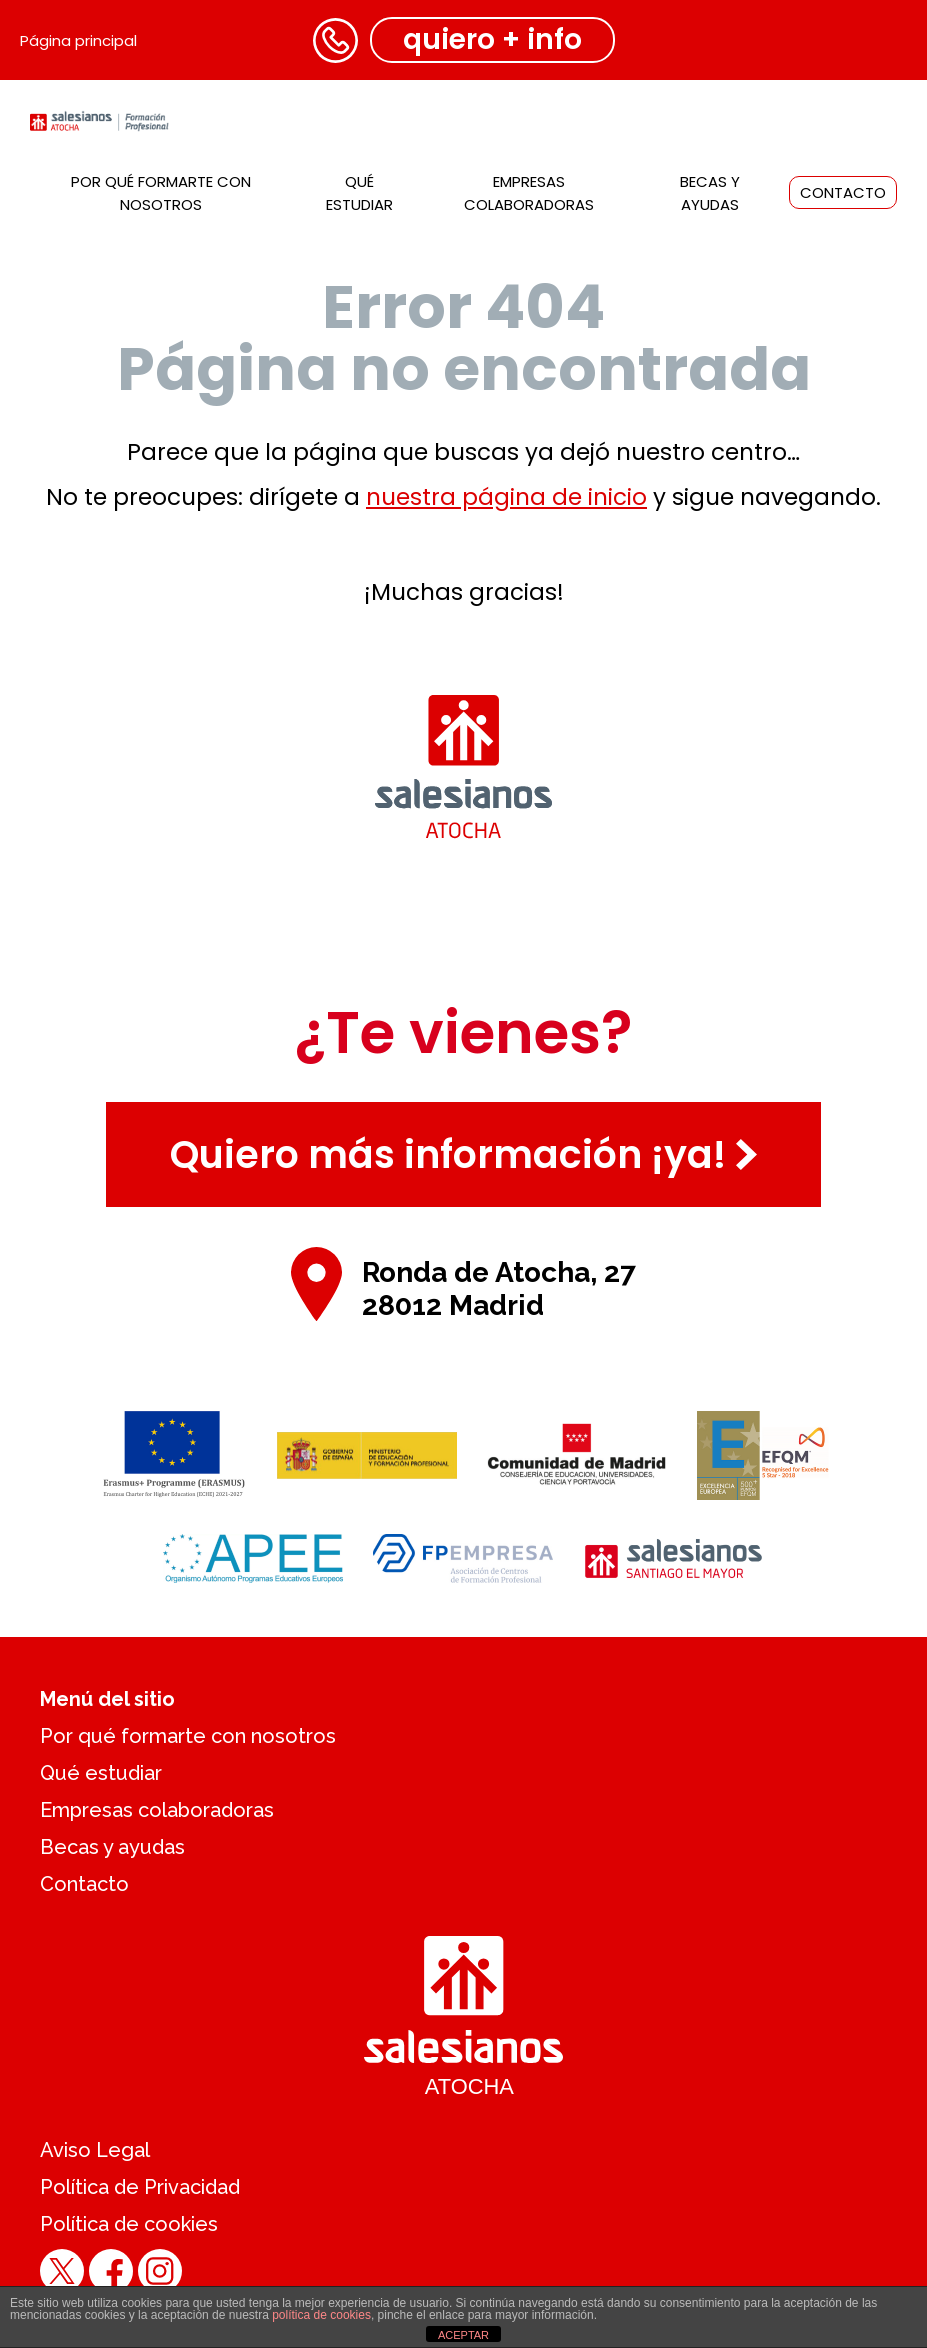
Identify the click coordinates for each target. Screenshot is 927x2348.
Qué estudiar (101, 1773)
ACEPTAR (463, 2335)
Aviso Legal (95, 2150)
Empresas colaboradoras (157, 1810)
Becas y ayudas (112, 1847)
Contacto (843, 192)
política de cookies (321, 2315)
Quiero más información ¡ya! (463, 1154)
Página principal (78, 40)
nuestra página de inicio (506, 497)
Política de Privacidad (140, 2187)
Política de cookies (129, 2224)
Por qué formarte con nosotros (188, 1736)
